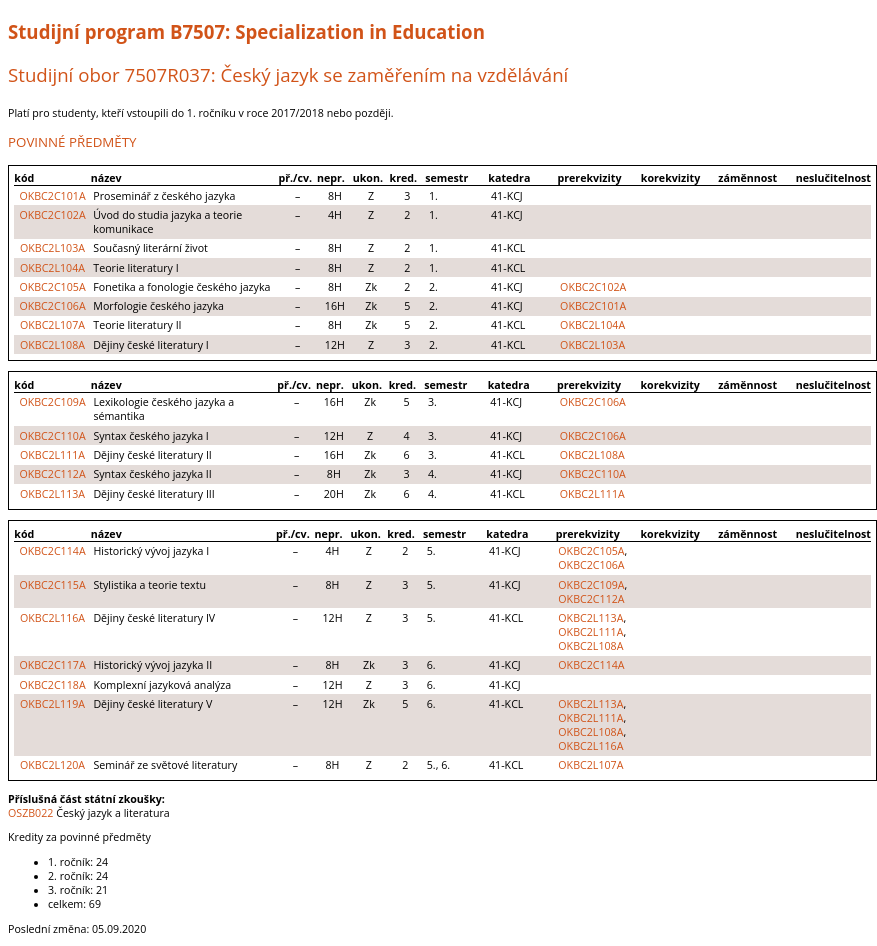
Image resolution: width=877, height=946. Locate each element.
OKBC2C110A (52, 436)
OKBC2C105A (52, 287)
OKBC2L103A (52, 248)
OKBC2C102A (52, 215)
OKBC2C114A (52, 551)
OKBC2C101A (52, 196)
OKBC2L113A (52, 494)
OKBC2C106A (52, 306)
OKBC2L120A (52, 765)
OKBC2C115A (52, 585)
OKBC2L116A (52, 618)
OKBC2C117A (52, 665)
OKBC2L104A (52, 268)
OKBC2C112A (52, 474)
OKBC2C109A (52, 402)
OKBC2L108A (52, 345)
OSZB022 (30, 813)
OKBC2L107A (52, 325)
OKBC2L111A (52, 455)
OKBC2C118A (52, 685)
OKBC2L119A (52, 704)
